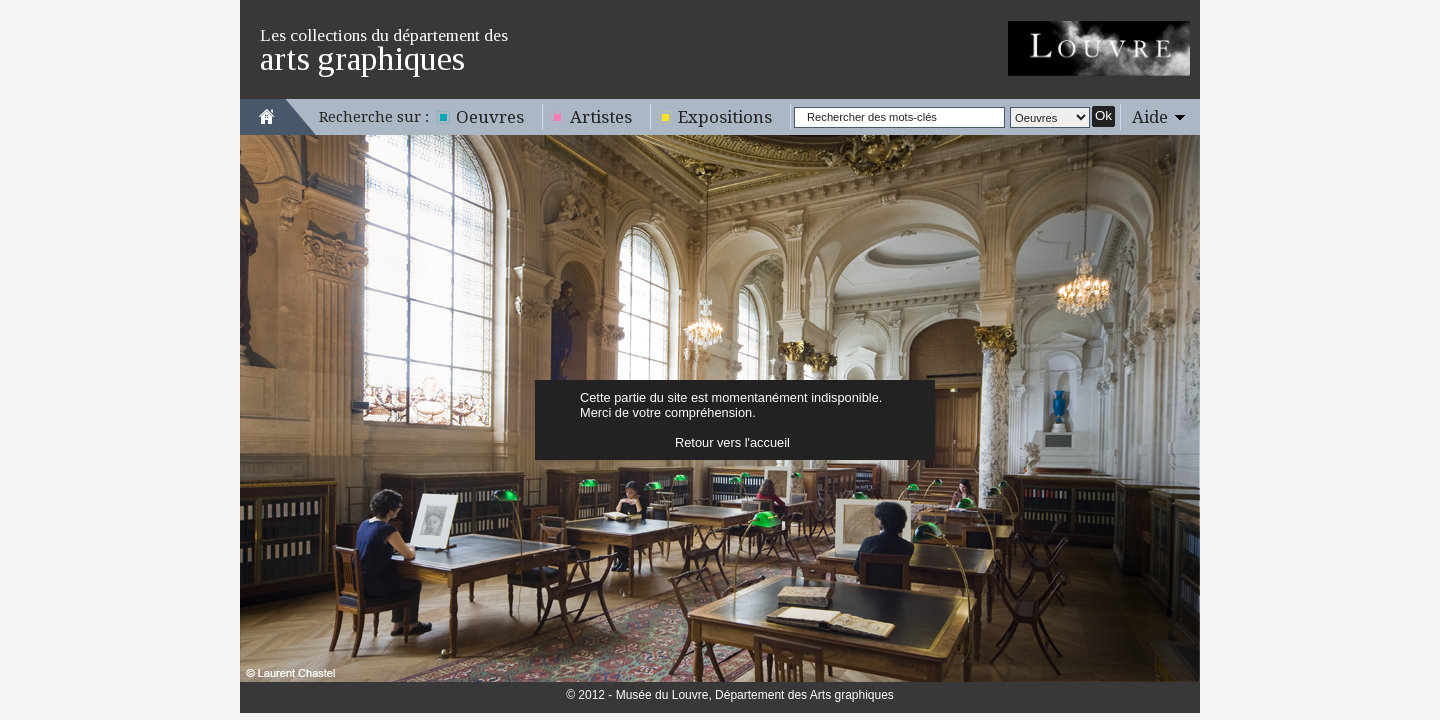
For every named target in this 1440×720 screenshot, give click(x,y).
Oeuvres (490, 117)
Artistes (601, 117)
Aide (1150, 117)
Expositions (725, 117)
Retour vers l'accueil (732, 442)
